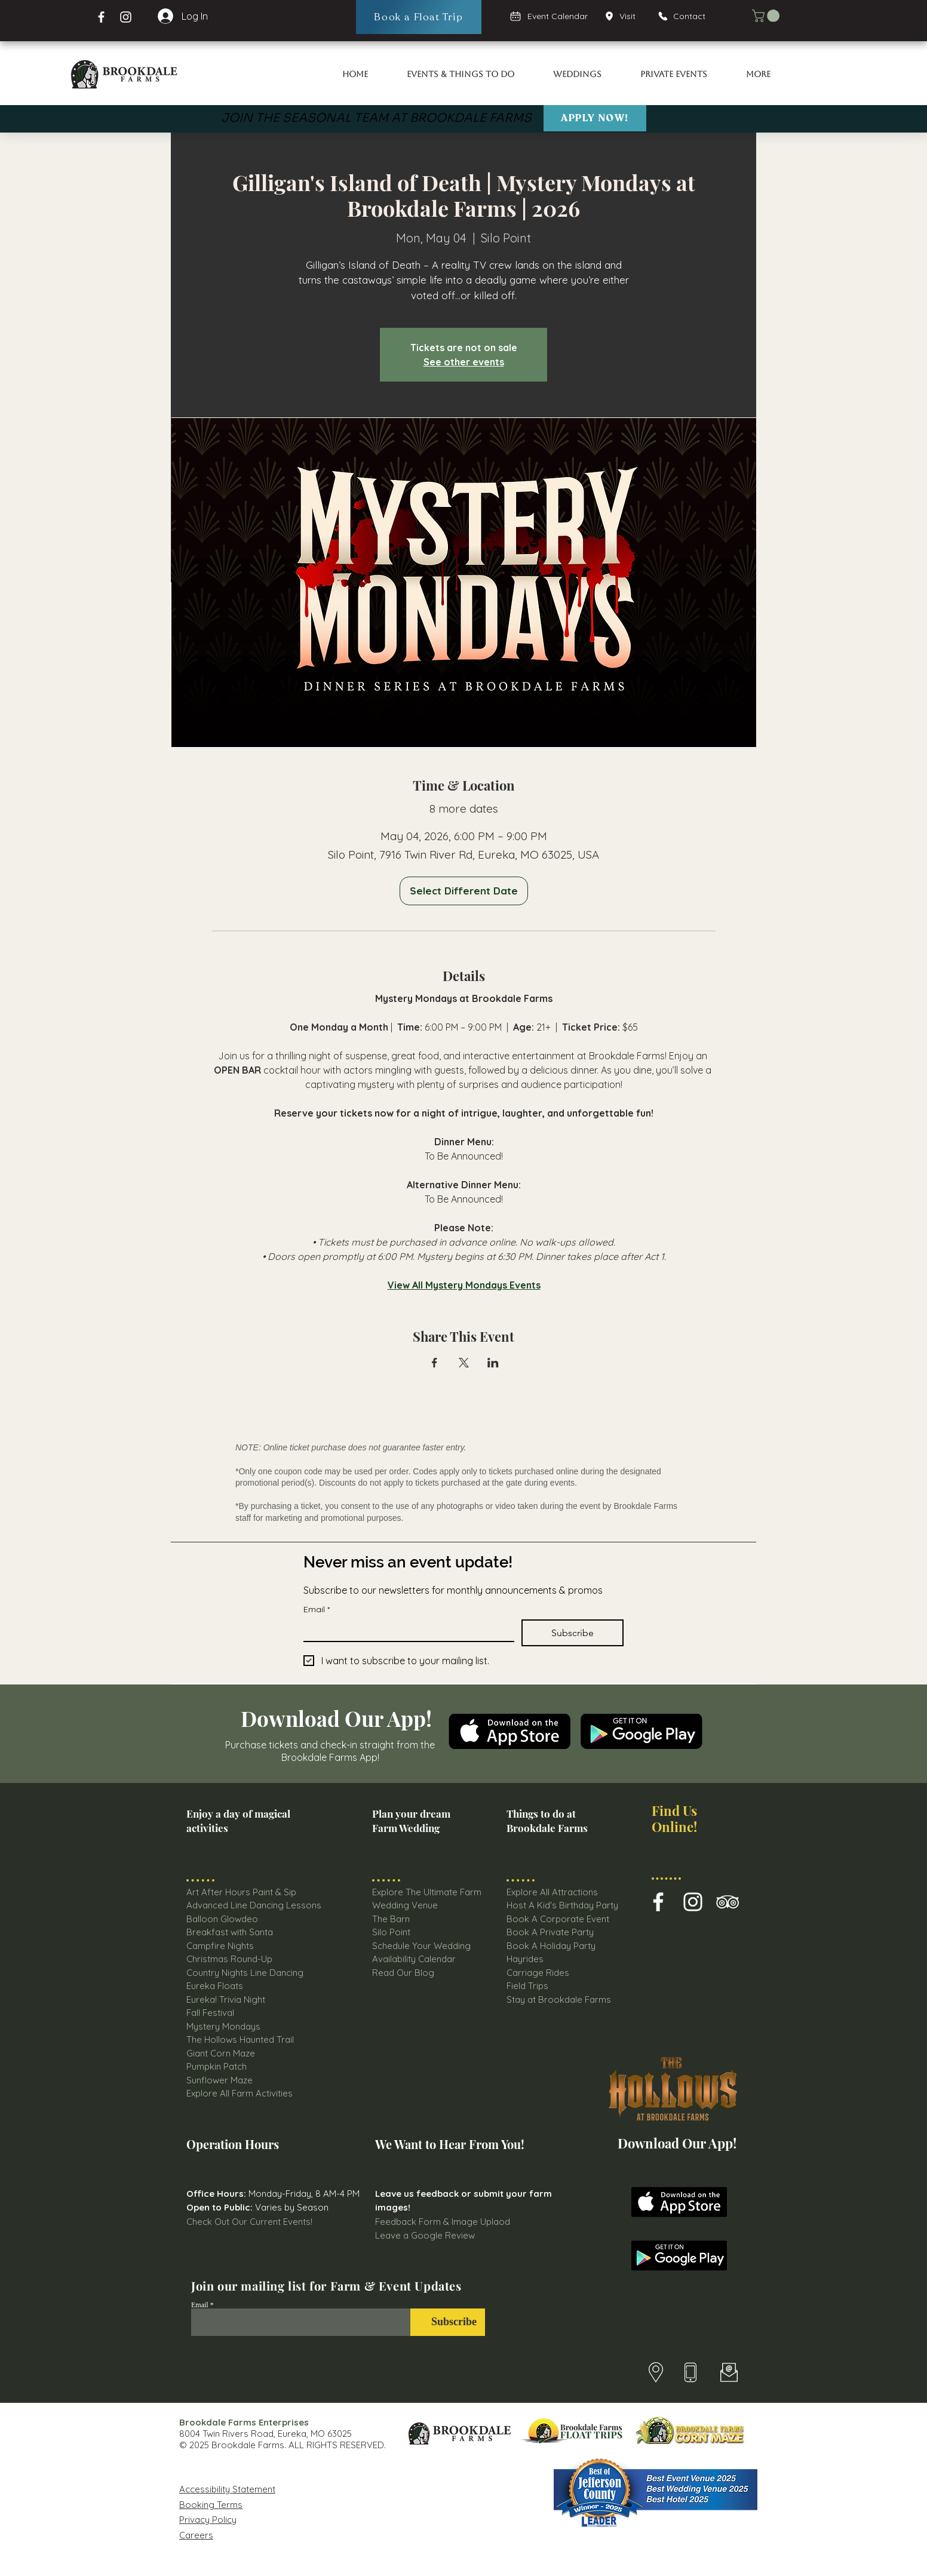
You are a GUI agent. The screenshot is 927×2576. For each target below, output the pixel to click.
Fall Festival (210, 2012)
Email (316, 1609)
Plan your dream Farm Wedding (411, 1820)
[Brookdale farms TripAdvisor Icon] (727, 1901)
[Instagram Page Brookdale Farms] (125, 17)
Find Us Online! (674, 1819)
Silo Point (391, 1932)
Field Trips (527, 1985)
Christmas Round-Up (229, 1959)
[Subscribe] (447, 2322)
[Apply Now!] (595, 118)
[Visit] (624, 16)
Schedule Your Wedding (421, 1945)
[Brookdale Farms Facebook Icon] (658, 1901)
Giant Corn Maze (220, 2053)
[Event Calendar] (549, 16)
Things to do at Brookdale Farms (547, 1820)
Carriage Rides (538, 1972)
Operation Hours (232, 2144)
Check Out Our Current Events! (249, 2221)
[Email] (405, 1630)
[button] (767, 16)
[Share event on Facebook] (434, 1362)
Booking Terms (211, 2504)
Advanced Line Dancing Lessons (253, 1905)
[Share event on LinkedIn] (493, 1362)
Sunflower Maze (219, 2080)
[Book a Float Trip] (418, 17)
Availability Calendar (414, 1959)
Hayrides (525, 1959)
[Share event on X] (463, 1362)
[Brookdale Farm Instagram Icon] (692, 1901)
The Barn (392, 1919)
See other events (463, 362)
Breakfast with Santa (229, 1932)
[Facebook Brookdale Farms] (101, 17)
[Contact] (686, 16)
